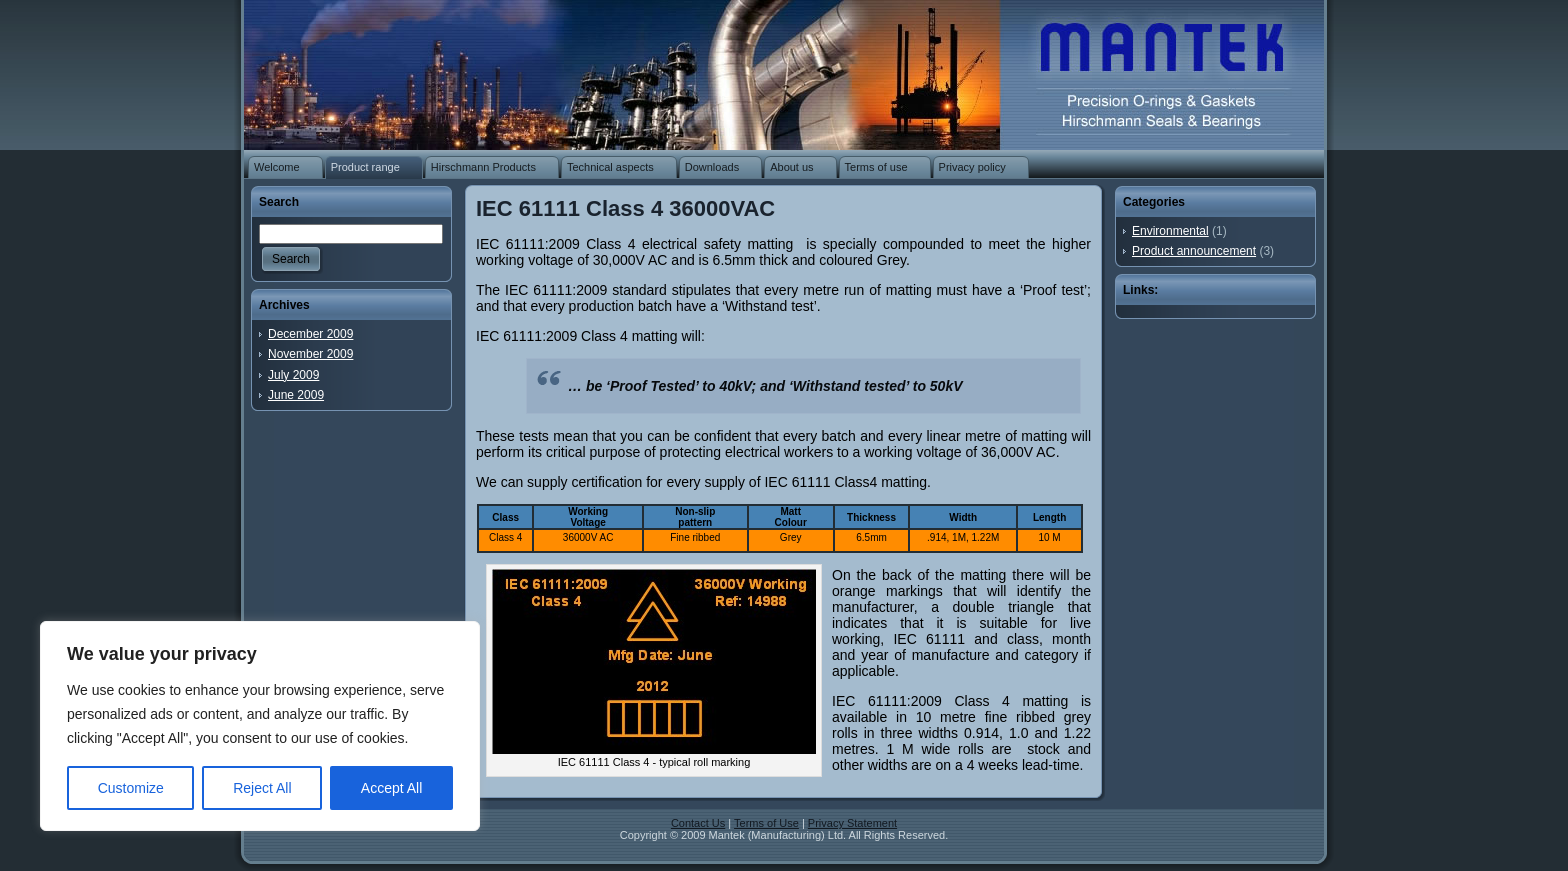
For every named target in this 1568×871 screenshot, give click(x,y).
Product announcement (1194, 251)
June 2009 (296, 395)
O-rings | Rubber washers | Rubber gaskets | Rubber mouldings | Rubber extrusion (1150, 70)
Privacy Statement (852, 823)
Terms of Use (766, 823)
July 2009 (293, 375)
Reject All (262, 788)
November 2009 (310, 354)
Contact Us (698, 823)
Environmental (1170, 231)
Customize (131, 788)
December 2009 (310, 334)
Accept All (391, 788)
